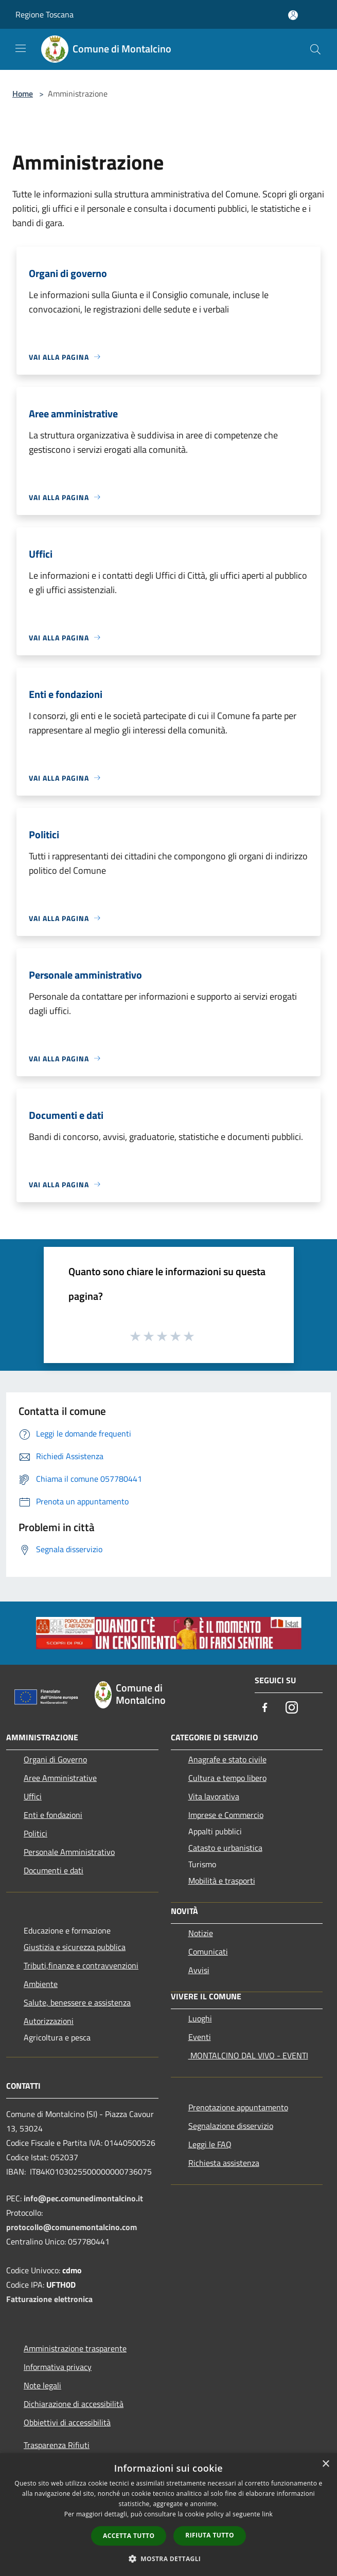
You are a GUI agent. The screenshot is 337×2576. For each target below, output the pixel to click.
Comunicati (208, 1951)
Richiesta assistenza (223, 2163)
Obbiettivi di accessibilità (67, 2422)
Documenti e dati (53, 1870)
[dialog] (168, 2514)
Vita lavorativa (213, 1796)
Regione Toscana (44, 14)
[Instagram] (291, 1708)
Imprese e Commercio (225, 1815)
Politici (35, 1833)
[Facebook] (265, 1708)
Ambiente (41, 1984)
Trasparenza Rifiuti (57, 2445)
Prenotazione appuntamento (238, 2107)
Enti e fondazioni (53, 1815)
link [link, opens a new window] (267, 2514)
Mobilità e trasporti (221, 1880)
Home (22, 93)
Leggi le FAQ (210, 2144)
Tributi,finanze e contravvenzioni (81, 1965)
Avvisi (198, 1970)
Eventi (199, 2037)
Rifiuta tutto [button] (209, 2535)
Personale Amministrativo (69, 1852)
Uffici (33, 1796)
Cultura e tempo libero (227, 1778)
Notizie (200, 1933)
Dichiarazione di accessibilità (73, 2404)
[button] (168, 2558)
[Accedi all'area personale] (293, 15)
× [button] (325, 2464)
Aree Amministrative (60, 1778)
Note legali (42, 2385)
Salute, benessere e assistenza (77, 2002)
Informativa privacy (58, 2367)
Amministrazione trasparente (75, 2348)
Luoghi (200, 2018)
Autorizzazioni (49, 2021)
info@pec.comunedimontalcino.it (83, 2198)
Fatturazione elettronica (49, 2299)
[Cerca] (315, 49)
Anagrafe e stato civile (227, 1759)
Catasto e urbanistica (225, 1848)
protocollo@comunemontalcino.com (71, 2227)
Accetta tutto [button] (128, 2535)
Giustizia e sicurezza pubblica (75, 1947)
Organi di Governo (55, 1759)
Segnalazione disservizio (230, 2126)
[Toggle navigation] (20, 48)
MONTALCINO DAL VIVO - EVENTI (248, 2055)
